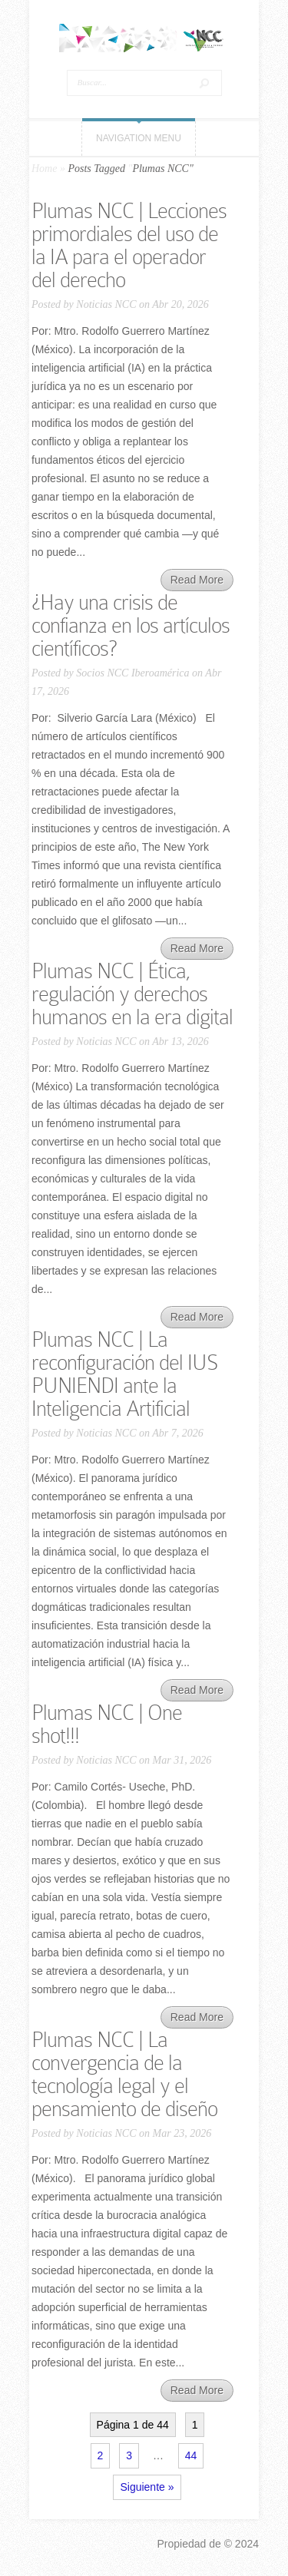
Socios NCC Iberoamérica (132, 673)
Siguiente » (147, 2487)
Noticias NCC (106, 304)
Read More (196, 580)
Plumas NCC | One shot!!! (106, 1724)
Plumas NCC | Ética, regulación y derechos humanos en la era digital (132, 994)
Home (44, 168)
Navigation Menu (138, 138)
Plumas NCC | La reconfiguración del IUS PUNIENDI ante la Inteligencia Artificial (124, 1374)
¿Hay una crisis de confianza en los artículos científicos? (130, 625)
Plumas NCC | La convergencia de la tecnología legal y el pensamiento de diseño (124, 2074)
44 (191, 2455)
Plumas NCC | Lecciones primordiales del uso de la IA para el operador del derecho (129, 245)
